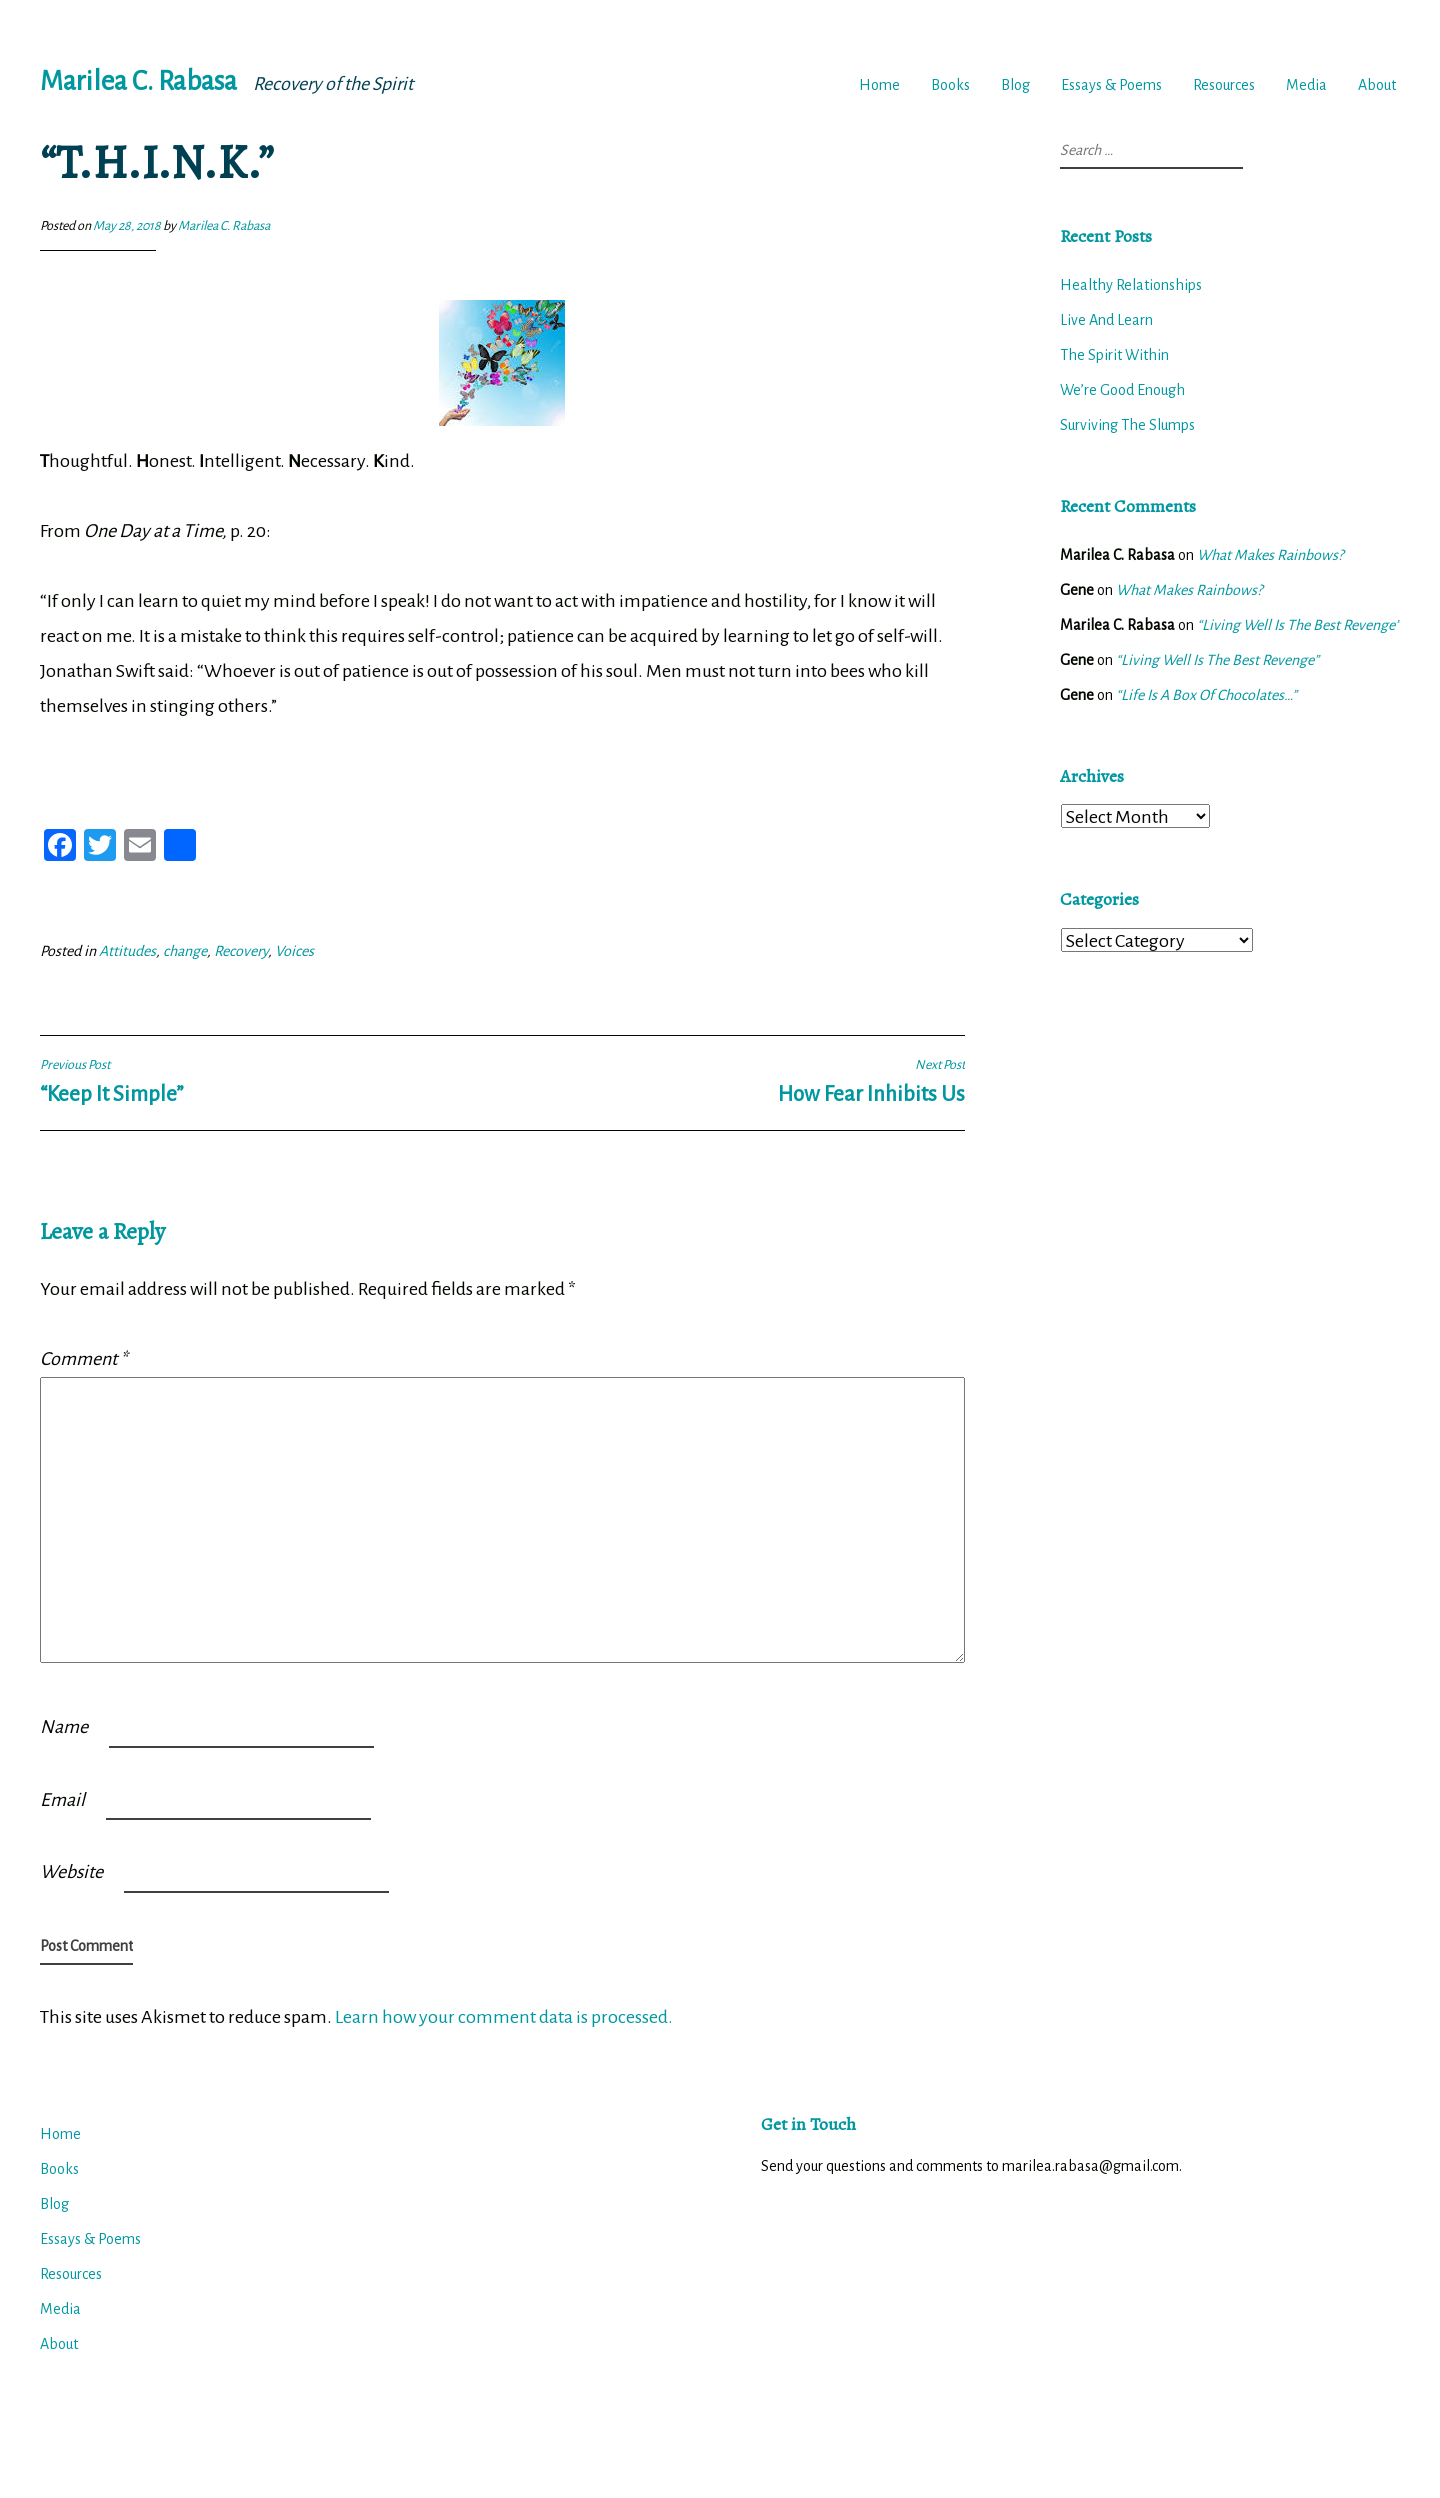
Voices (294, 951)
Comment (83, 1359)
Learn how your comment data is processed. (504, 2017)
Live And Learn (1106, 320)
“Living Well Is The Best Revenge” (1298, 625)
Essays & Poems (1111, 85)
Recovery (241, 951)
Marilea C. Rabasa (138, 81)
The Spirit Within (1114, 355)
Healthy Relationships (1131, 285)
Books (950, 85)
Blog (1015, 85)
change (185, 951)
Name (64, 1727)
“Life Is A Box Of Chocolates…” (1206, 695)
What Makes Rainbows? (1270, 555)
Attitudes (127, 951)
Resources (1224, 85)
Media (1306, 85)
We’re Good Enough (1122, 390)
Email (62, 1800)
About (1377, 85)
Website (71, 1872)
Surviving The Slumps (1127, 425)
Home (879, 85)
